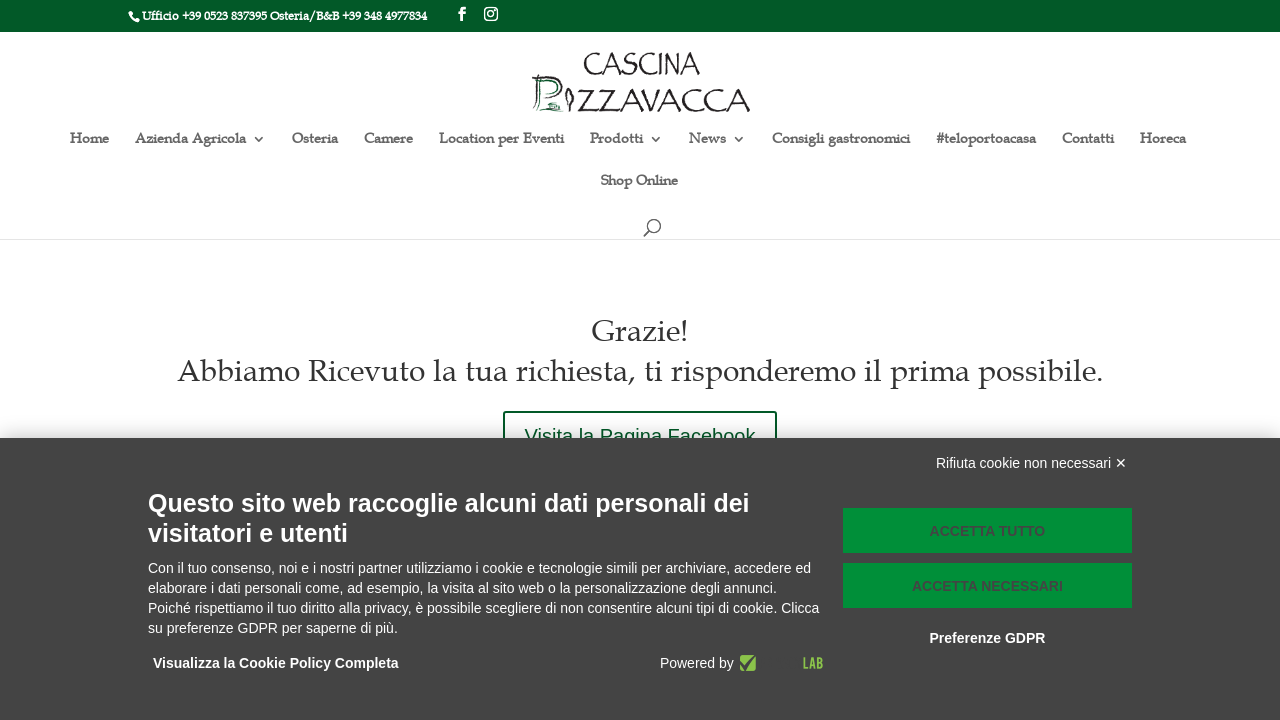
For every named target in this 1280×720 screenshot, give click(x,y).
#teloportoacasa (986, 139)
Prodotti (616, 139)
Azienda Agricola (190, 139)
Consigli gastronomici (841, 139)
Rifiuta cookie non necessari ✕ (1031, 463)
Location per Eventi (501, 139)
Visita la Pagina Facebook (640, 436)
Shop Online (639, 181)
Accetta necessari (987, 586)
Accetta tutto (988, 531)
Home (89, 139)
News (707, 139)
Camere (388, 139)
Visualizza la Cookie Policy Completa (276, 663)
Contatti (1088, 139)
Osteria (315, 139)
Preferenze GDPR (987, 638)
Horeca (1163, 139)
